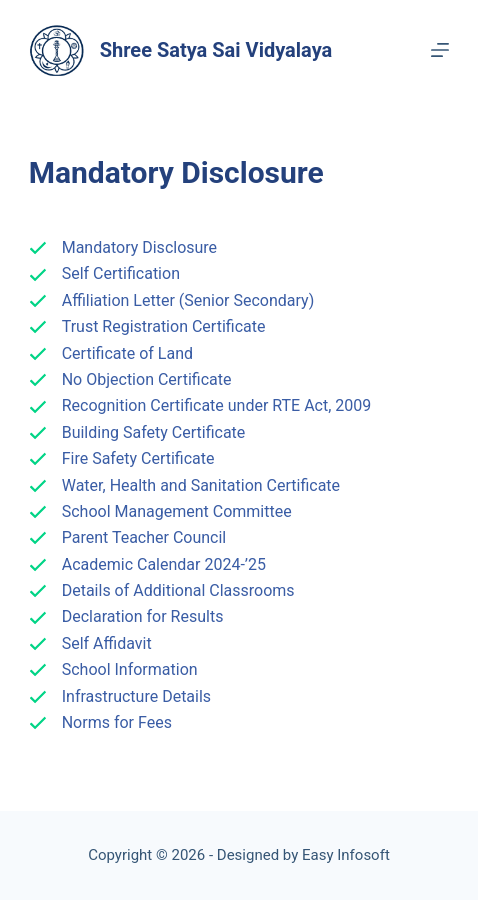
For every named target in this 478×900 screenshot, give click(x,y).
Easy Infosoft (346, 855)
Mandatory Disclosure (139, 247)
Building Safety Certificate (154, 432)
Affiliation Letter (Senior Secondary (185, 300)
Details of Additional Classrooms (178, 590)
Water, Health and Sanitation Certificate (201, 485)
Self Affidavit (107, 643)
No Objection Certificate (147, 379)
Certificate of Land (127, 353)
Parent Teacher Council (144, 537)
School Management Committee (177, 511)
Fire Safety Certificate (138, 458)
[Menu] (440, 50)
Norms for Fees (117, 722)
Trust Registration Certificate (164, 326)
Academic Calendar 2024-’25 (164, 564)
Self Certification (121, 273)
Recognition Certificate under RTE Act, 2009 (217, 405)
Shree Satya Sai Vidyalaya (216, 50)
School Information (130, 669)
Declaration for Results (143, 616)
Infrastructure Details (136, 696)
